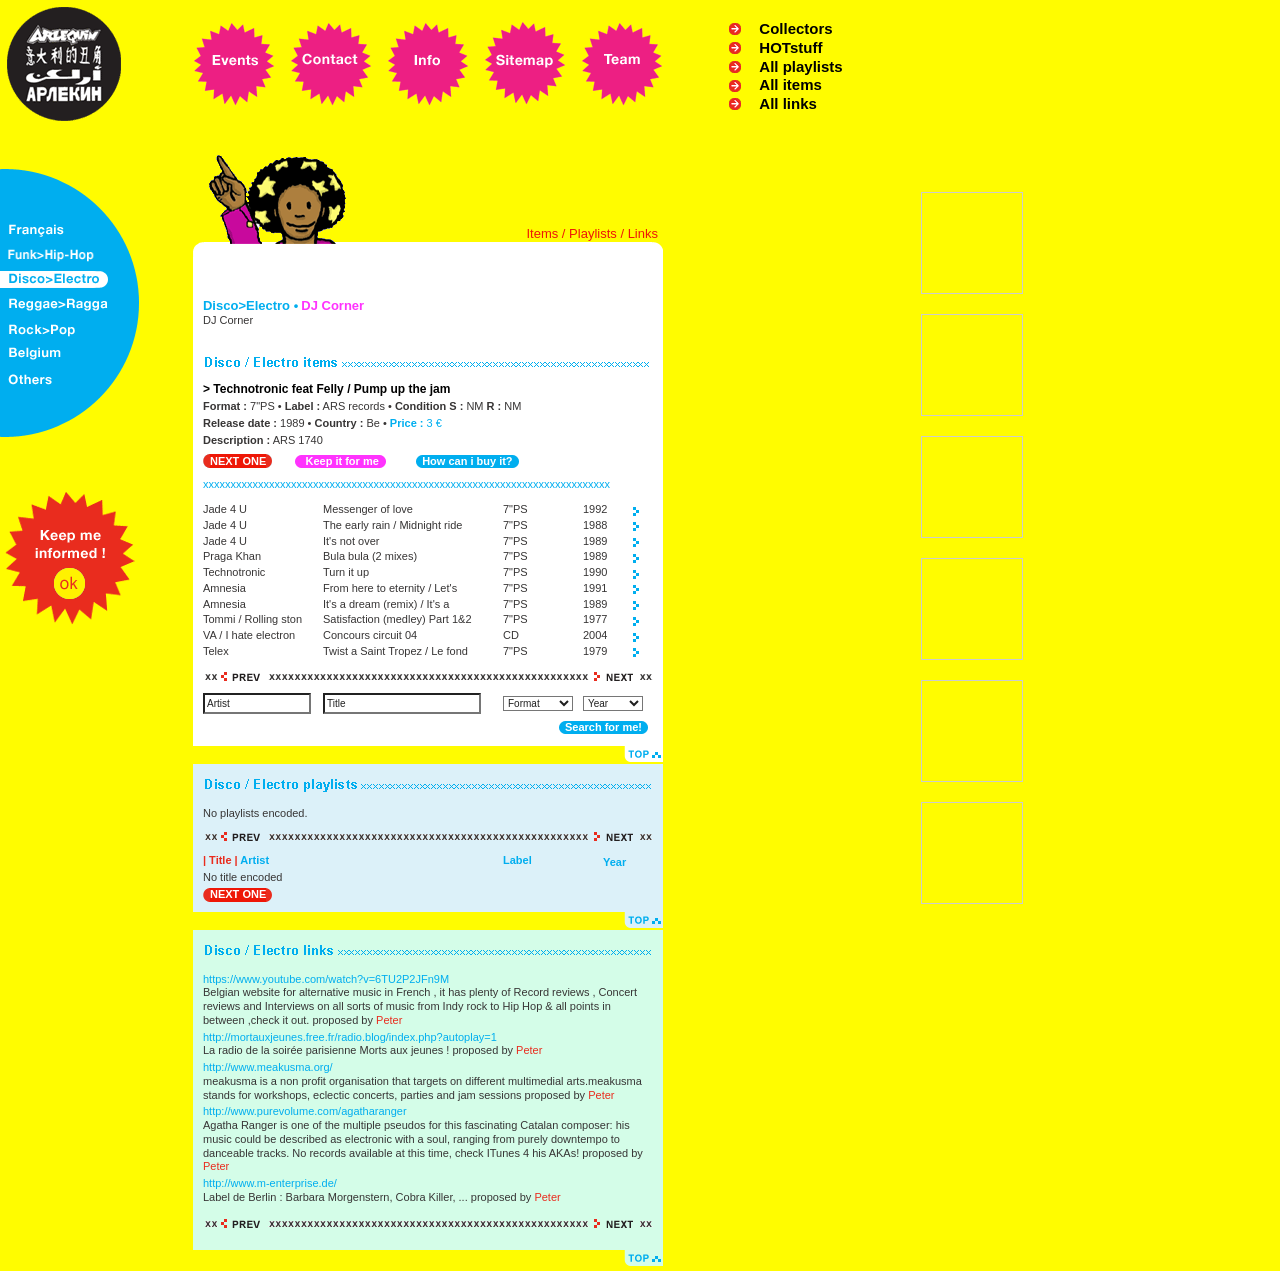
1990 (595, 572)
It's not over (351, 541)
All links (788, 103)
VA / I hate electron (249, 635)
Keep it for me (341, 461)
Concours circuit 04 (370, 635)
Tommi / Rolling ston (252, 619)
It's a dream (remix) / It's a (386, 604)
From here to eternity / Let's (390, 588)
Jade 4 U (225, 509)
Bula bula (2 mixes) (370, 556)
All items (790, 84)
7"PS (515, 509)
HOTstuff (790, 47)
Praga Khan (232, 556)
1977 (595, 619)
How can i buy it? (467, 461)
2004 (595, 635)
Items (542, 233)
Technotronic (234, 572)
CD (511, 635)
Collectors (795, 28)
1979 (595, 651)
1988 (595, 525)
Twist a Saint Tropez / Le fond (395, 651)
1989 (595, 541)
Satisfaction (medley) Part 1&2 (397, 619)
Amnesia (224, 588)
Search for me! (603, 727)
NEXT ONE (238, 461)
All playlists (800, 66)
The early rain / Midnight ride (392, 525)
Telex (216, 651)
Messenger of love (368, 509)
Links (643, 233)
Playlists (593, 233)
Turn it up (346, 572)
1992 (595, 509)
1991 (595, 588)
